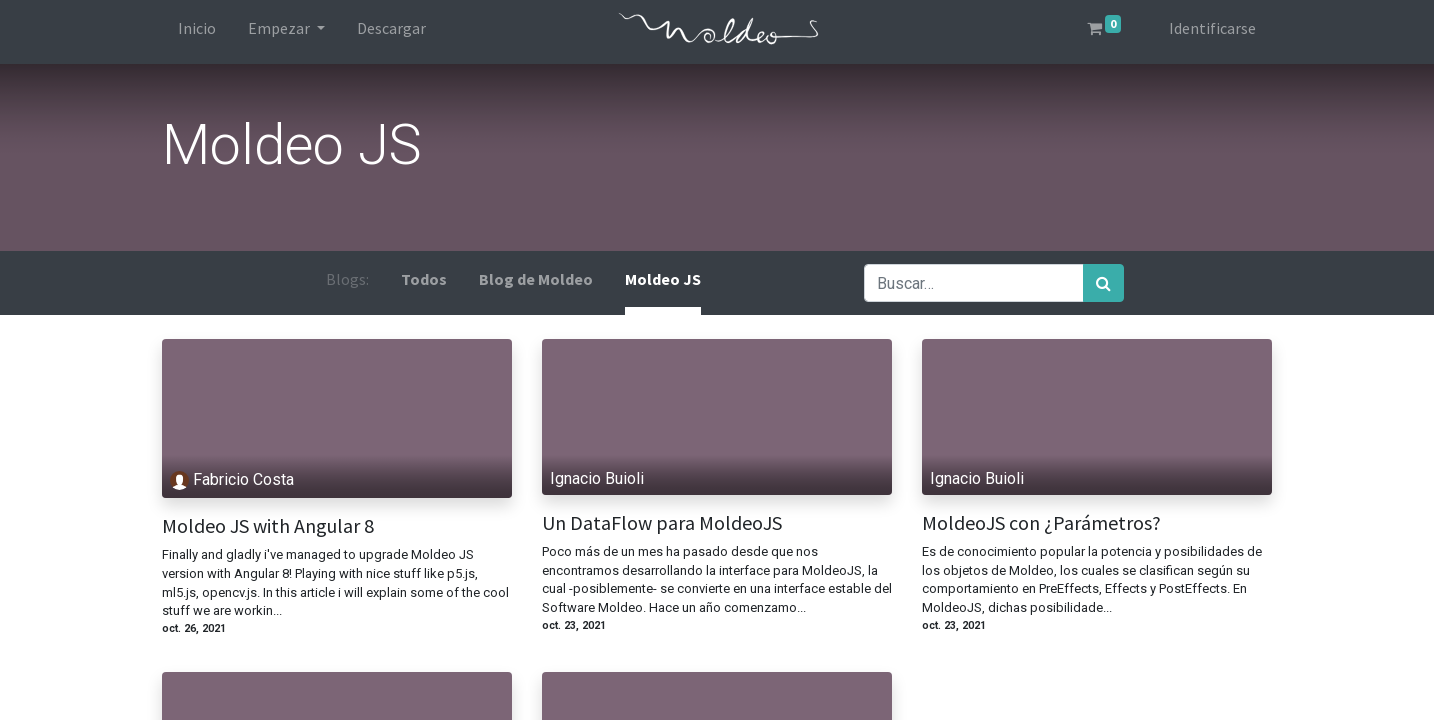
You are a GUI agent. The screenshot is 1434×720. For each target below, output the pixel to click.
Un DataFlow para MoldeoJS (662, 523)
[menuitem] (197, 32)
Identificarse (1212, 28)
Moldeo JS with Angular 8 (268, 526)
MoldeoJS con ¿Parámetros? (1041, 523)
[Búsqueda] (1103, 283)
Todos (424, 279)
